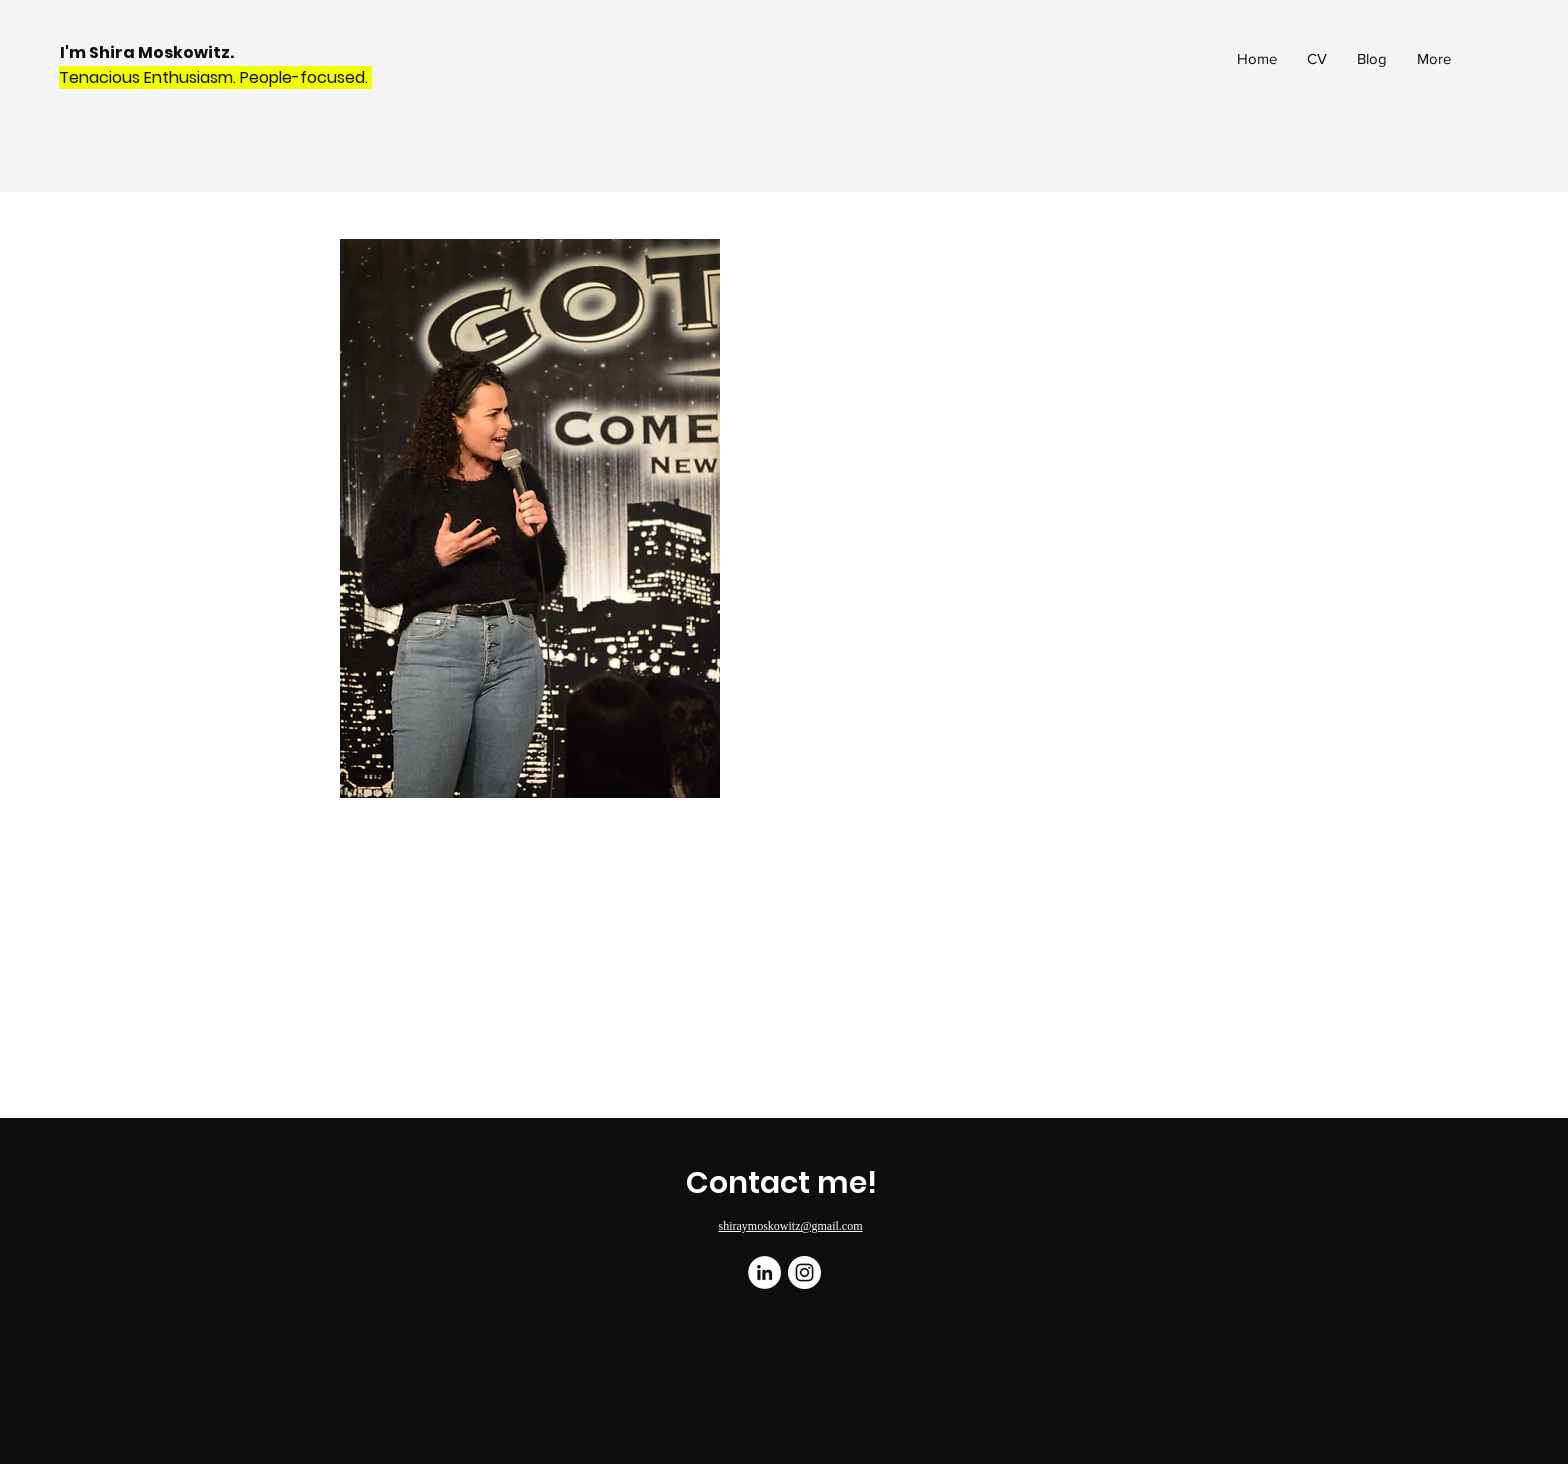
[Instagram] (804, 1272)
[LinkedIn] (764, 1272)
